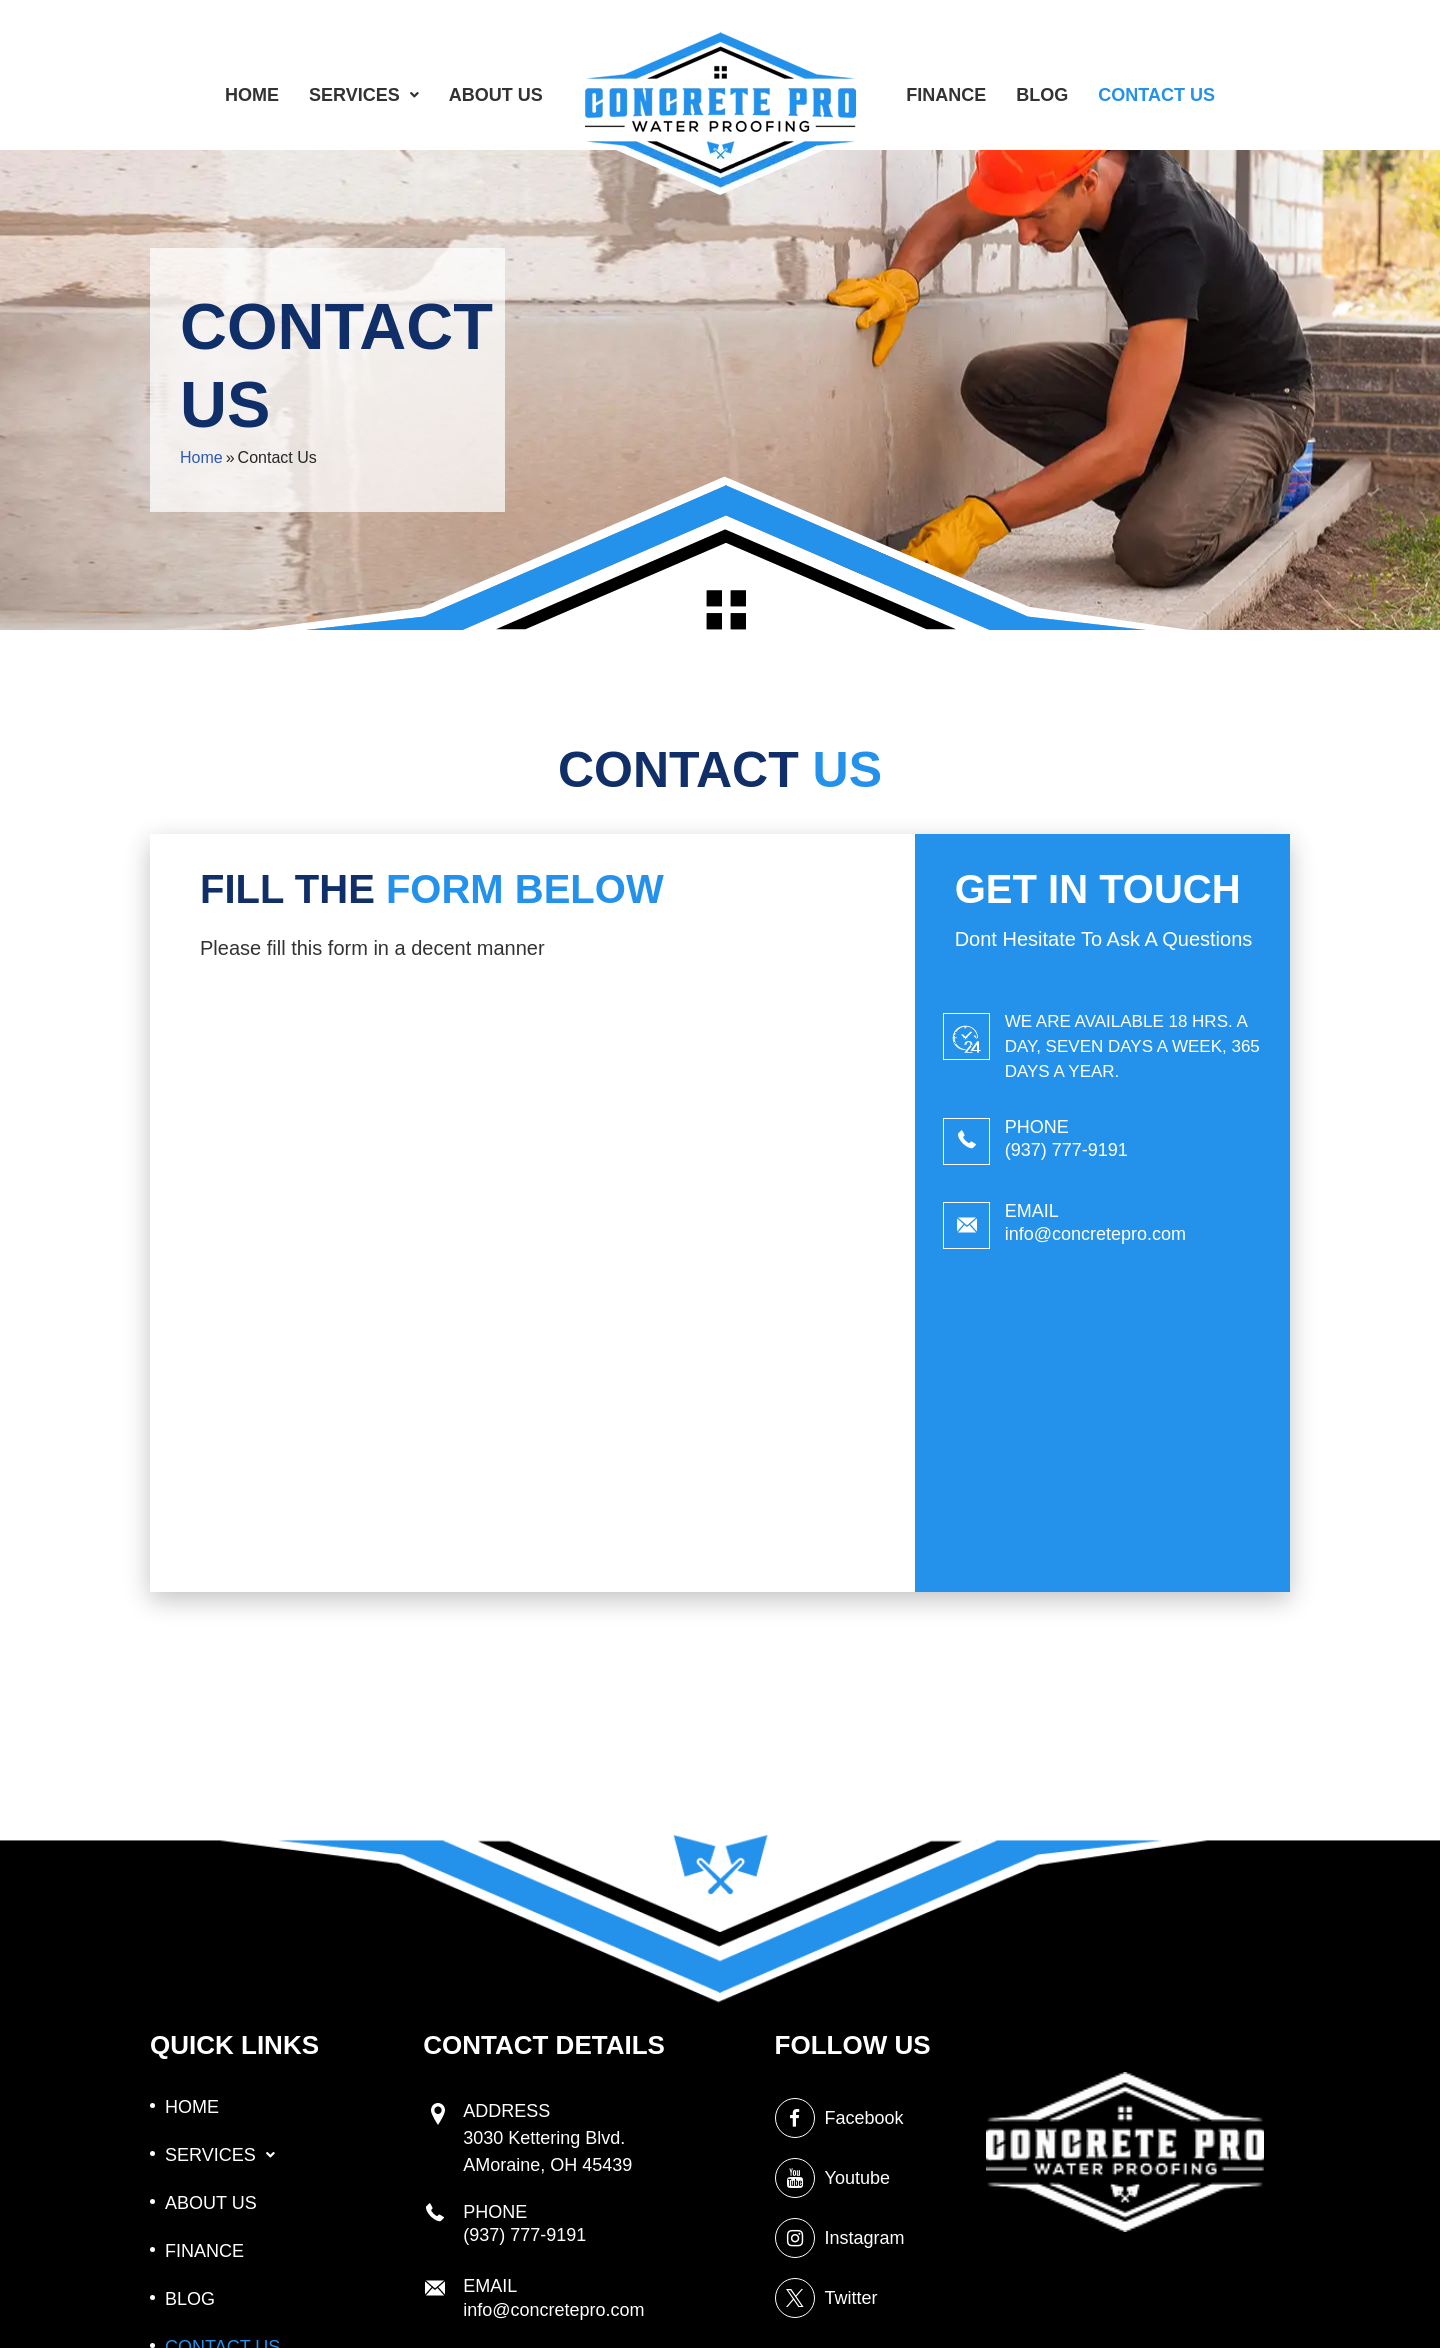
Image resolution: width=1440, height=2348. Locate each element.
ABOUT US (496, 95)
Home (201, 457)
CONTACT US (1156, 95)
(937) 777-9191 (1066, 1150)
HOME (252, 95)
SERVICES (364, 95)
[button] (364, 95)
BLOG (1042, 95)
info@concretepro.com (1095, 1234)
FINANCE (946, 95)
